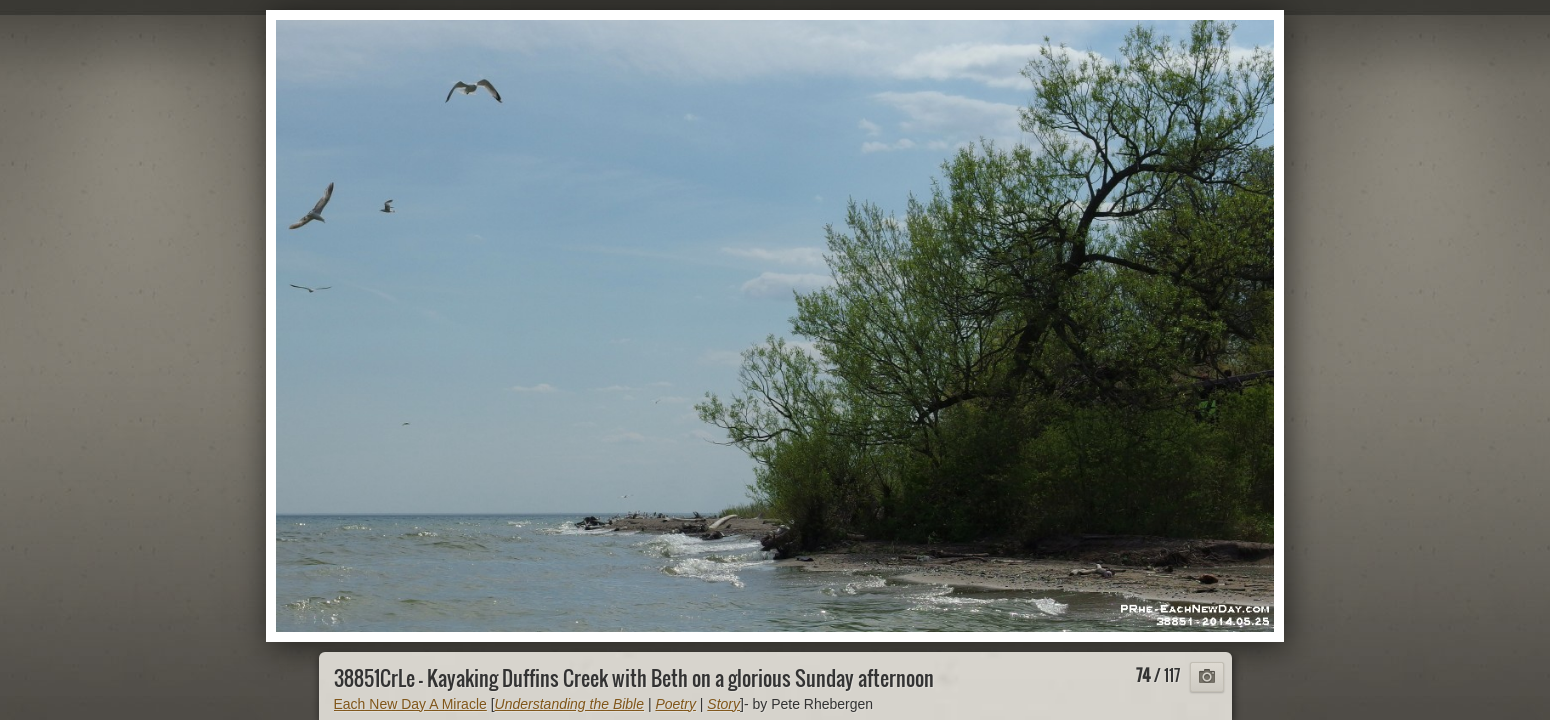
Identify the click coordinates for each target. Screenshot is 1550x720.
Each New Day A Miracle (410, 704)
